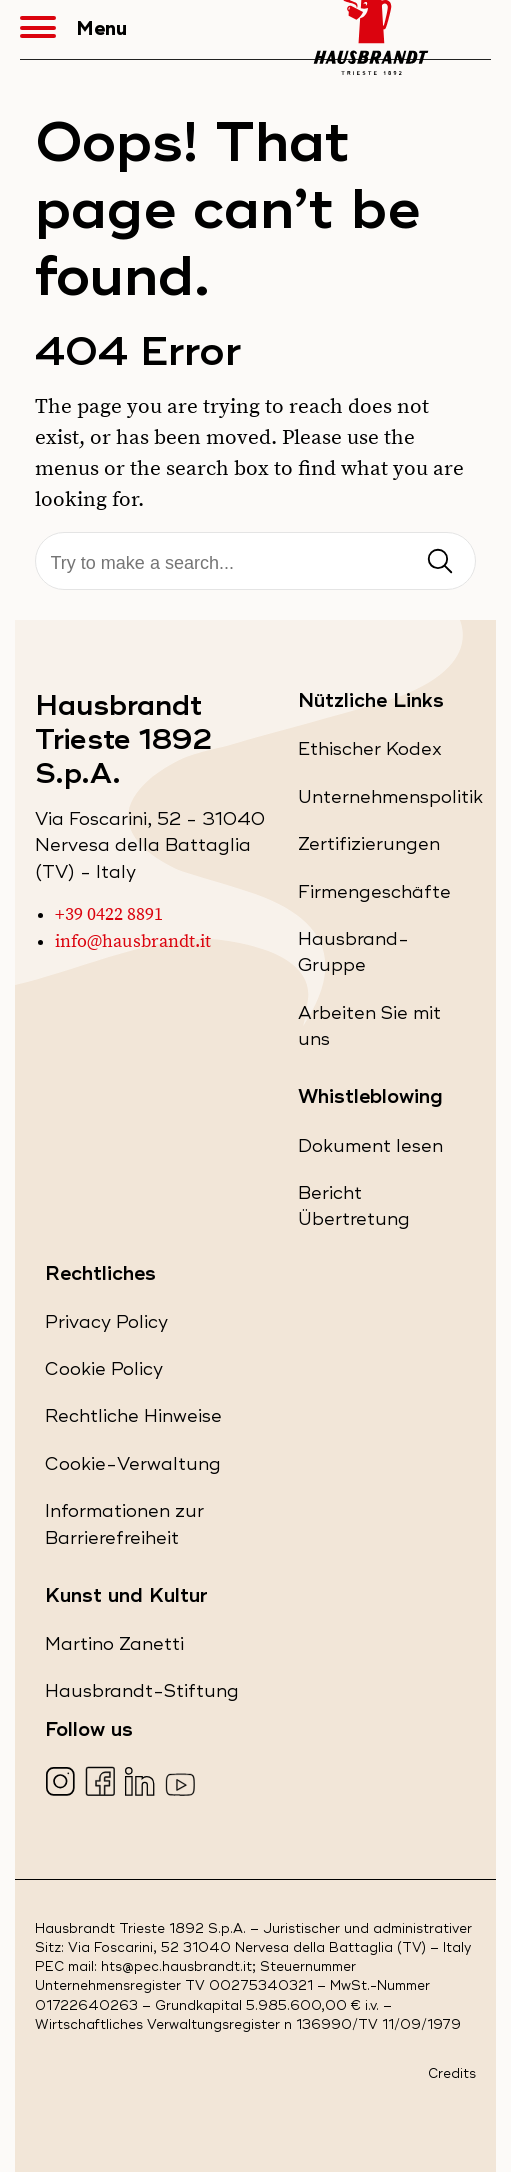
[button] (48, 30)
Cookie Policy (104, 1373)
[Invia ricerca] (440, 562)
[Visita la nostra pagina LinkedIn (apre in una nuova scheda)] (142, 1783)
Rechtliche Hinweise (133, 1420)
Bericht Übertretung (383, 1212)
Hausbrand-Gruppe (367, 958)
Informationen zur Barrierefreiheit (147, 1530)
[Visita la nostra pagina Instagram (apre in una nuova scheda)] (62, 1783)
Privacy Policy (106, 1326)
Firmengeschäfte (374, 896)
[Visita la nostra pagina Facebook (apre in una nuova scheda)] (102, 1783)
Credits (452, 2074)
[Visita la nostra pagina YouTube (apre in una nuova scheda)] (182, 1783)
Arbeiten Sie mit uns (369, 1032)
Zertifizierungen (369, 848)
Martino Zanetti (114, 1648)
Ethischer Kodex (370, 753)
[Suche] (256, 563)
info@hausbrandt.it (133, 942)
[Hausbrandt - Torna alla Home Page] (371, 29)
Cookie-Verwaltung (133, 1464)
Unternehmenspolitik (390, 801)
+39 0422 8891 (109, 915)
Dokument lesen (370, 1150)
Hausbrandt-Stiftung (142, 1695)
